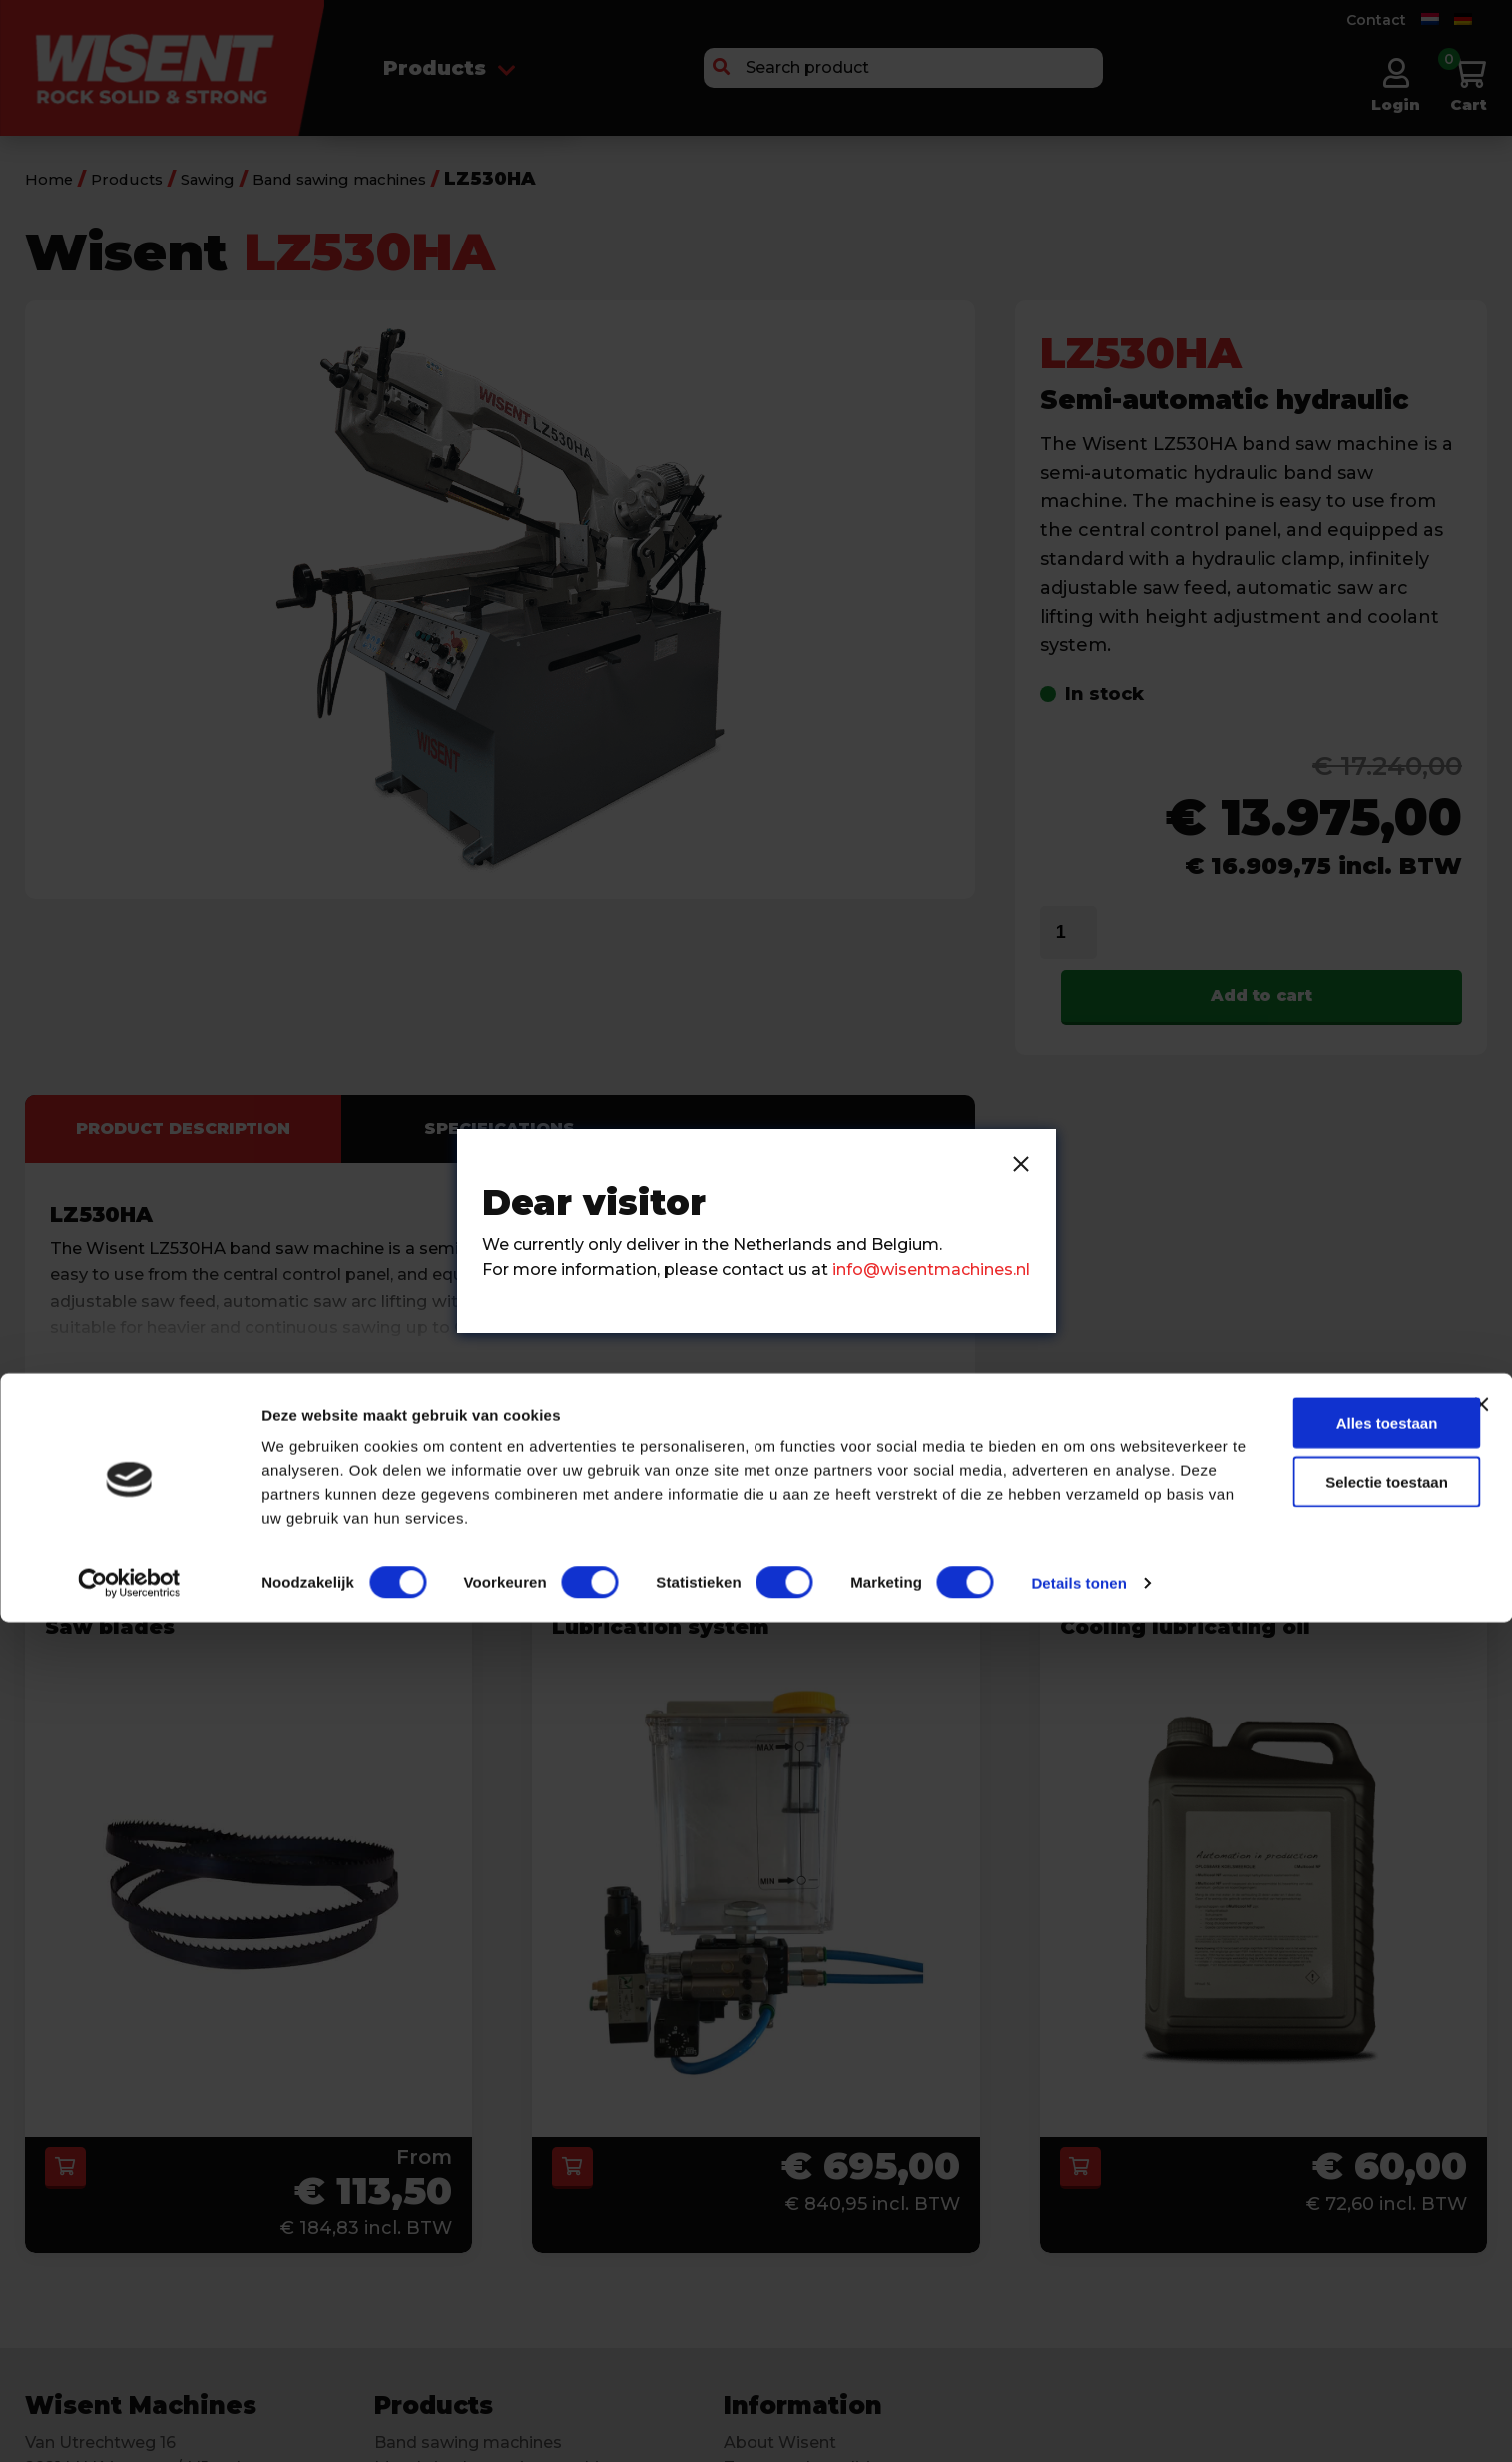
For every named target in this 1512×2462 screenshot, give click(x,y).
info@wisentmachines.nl (931, 1269)
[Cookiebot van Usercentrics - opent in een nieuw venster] (129, 2423)
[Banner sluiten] (1481, 2214)
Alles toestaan (1308, 2232)
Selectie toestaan (1309, 2291)
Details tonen (308, 2422)
